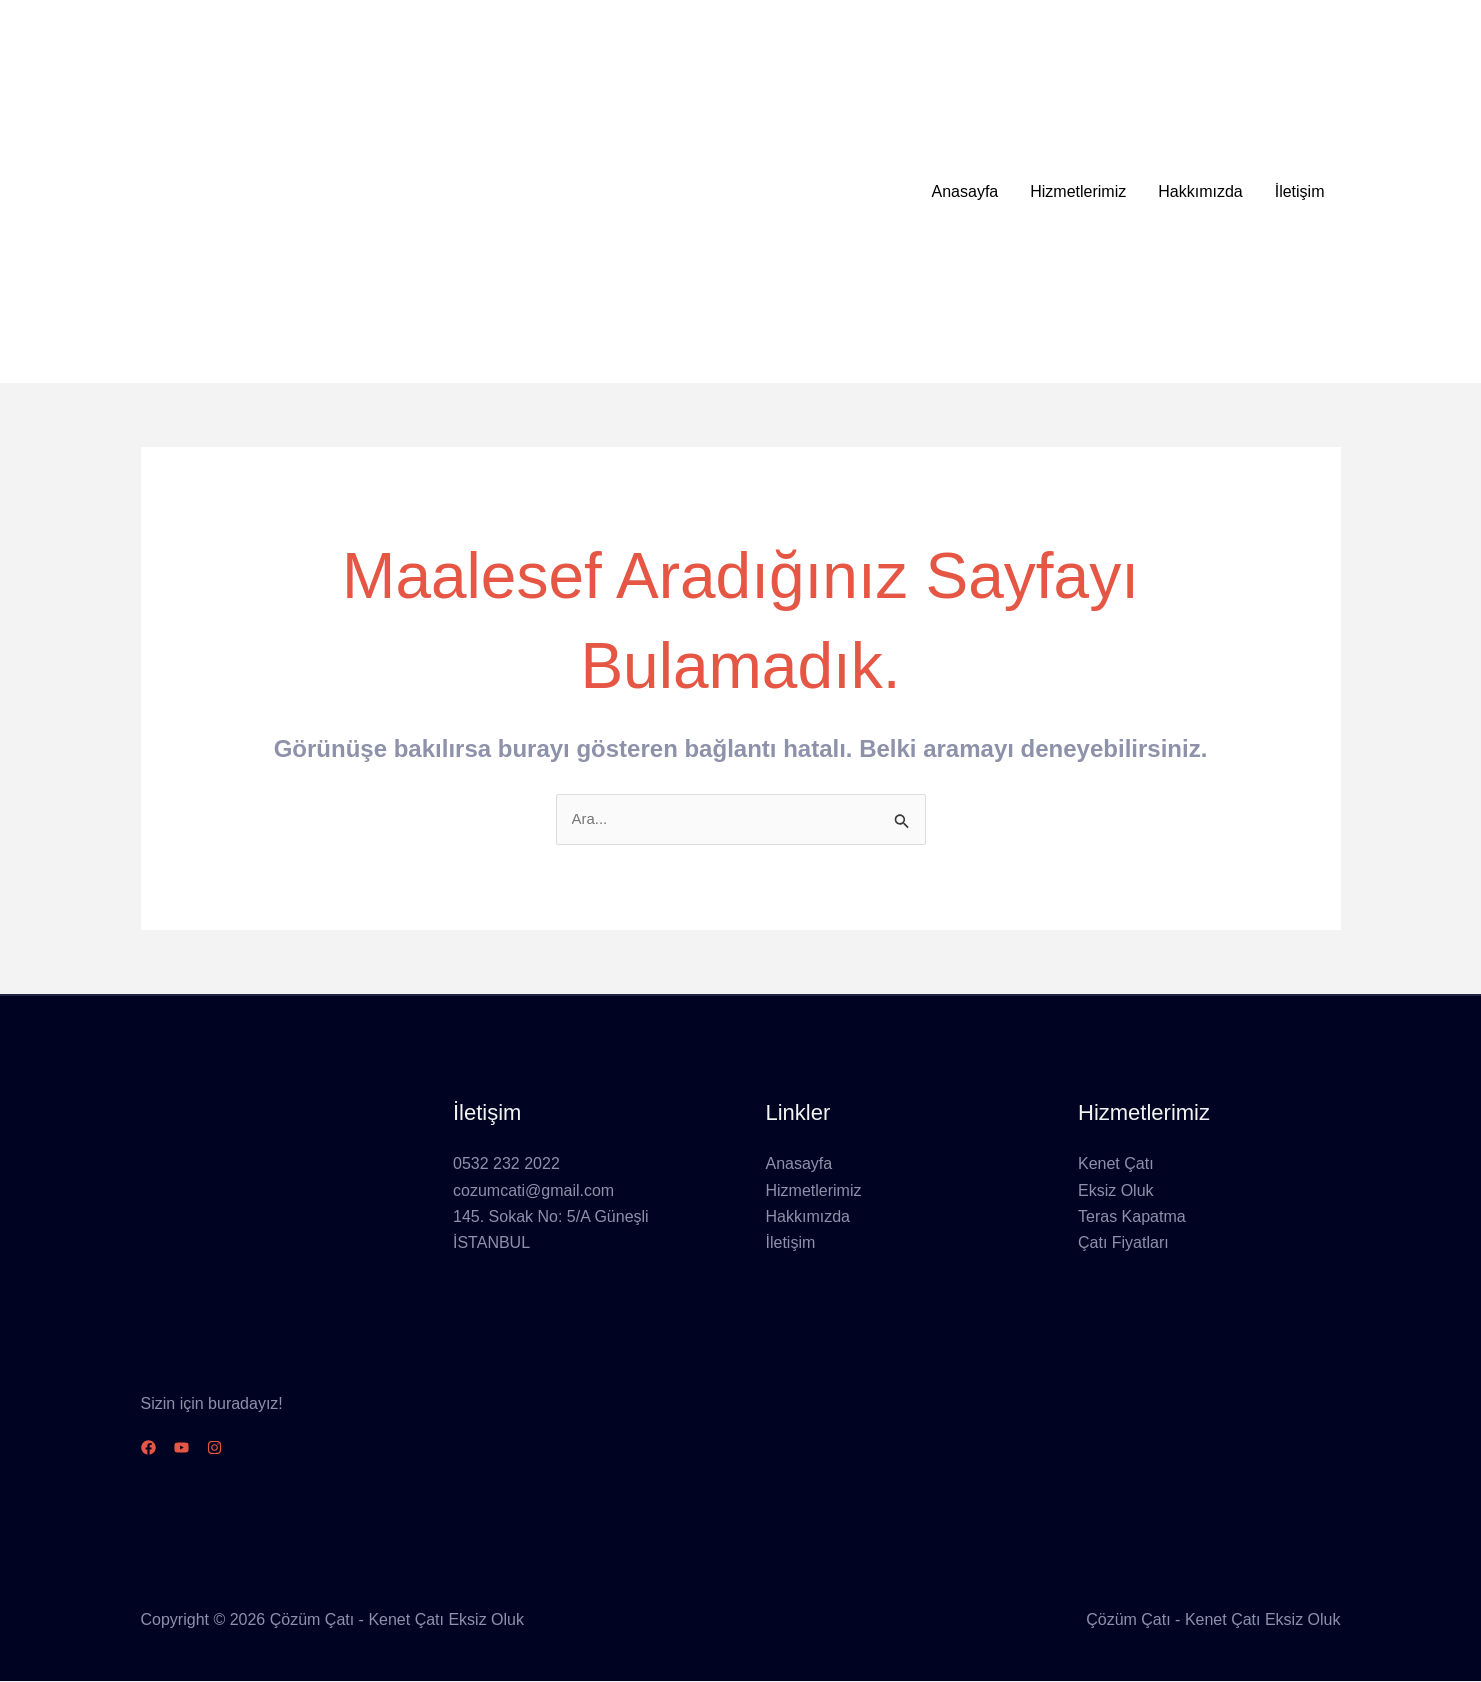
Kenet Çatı (1116, 1165)
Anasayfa (965, 191)
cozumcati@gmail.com (533, 1191)
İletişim (1300, 191)
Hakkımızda (1200, 191)
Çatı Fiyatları (1123, 1244)
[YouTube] (193, 1448)
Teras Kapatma (1132, 1218)
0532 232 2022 (506, 1165)
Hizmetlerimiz (1078, 191)
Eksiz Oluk (1116, 1191)
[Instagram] (238, 1448)
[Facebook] (148, 1448)
